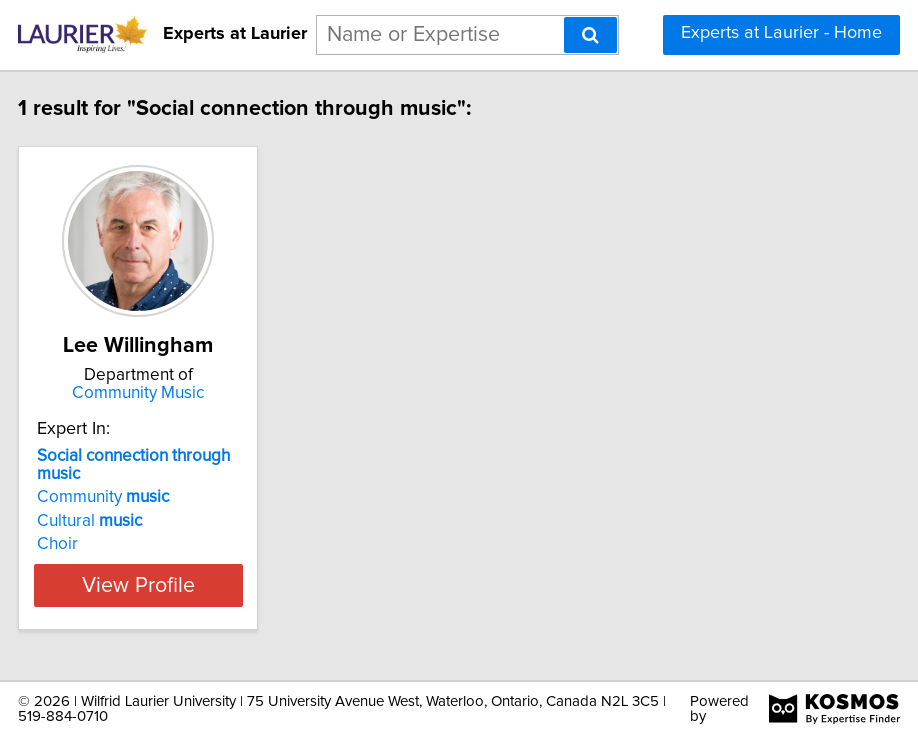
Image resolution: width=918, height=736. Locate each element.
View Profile (204, 585)
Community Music (204, 393)
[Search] (590, 35)
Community (169, 497)
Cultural (155, 521)
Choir (123, 544)
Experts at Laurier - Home (781, 33)
